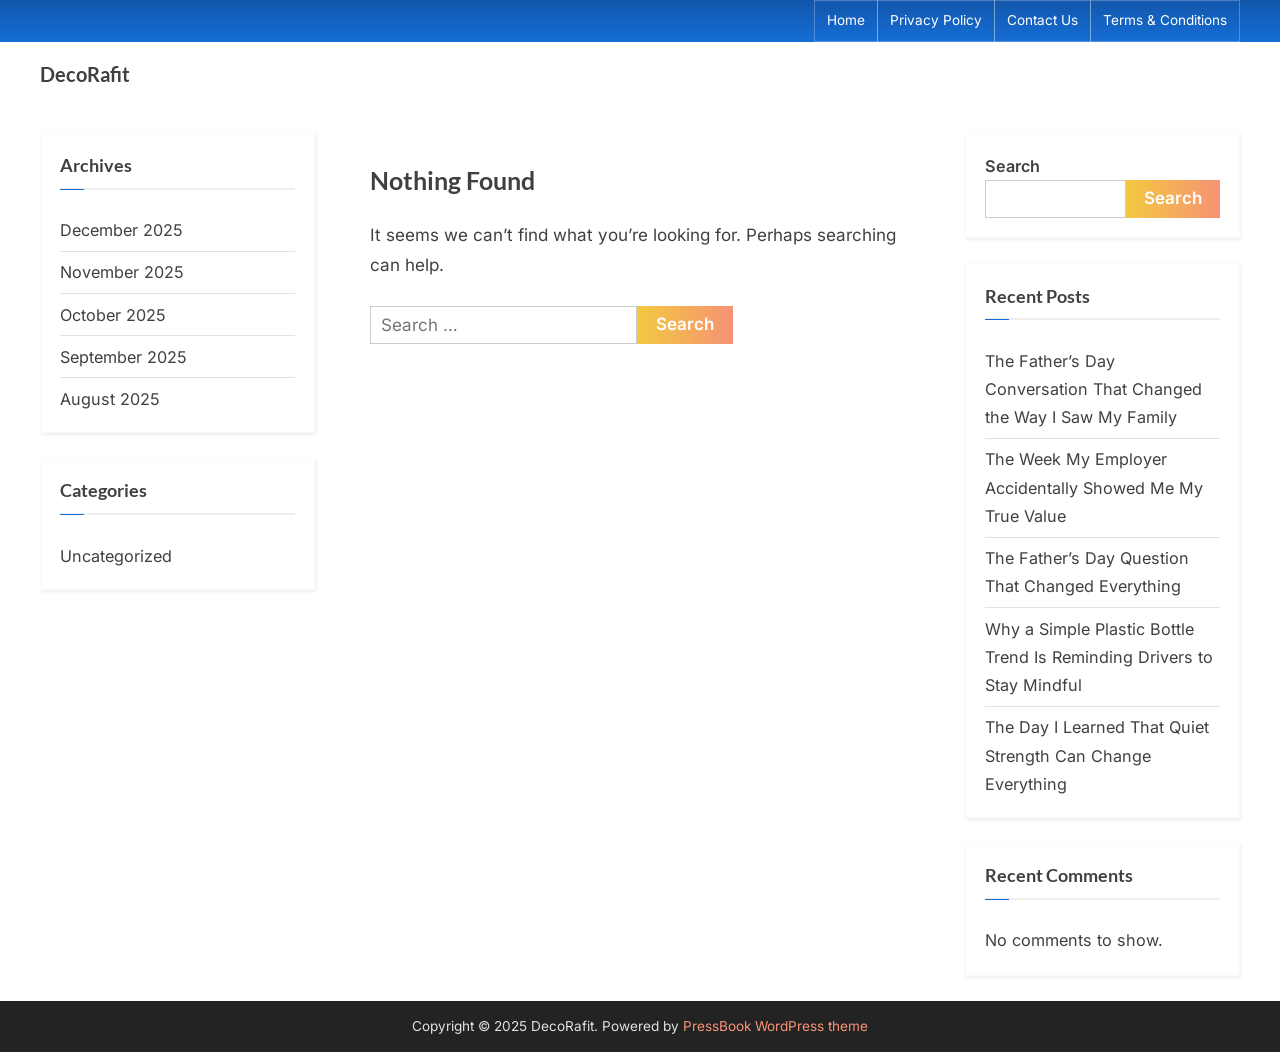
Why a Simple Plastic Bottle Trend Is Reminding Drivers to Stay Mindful (1099, 657)
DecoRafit (85, 74)
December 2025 (121, 230)
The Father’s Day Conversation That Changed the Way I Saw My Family (1093, 389)
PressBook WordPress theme (775, 1026)
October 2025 (113, 315)
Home (846, 20)
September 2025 (123, 357)
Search (1012, 166)
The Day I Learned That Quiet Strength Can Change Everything (1097, 755)
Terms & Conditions (1165, 20)
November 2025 (122, 272)
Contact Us (1042, 20)
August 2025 (110, 399)
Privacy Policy (936, 20)
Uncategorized (116, 556)
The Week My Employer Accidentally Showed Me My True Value (1094, 487)
